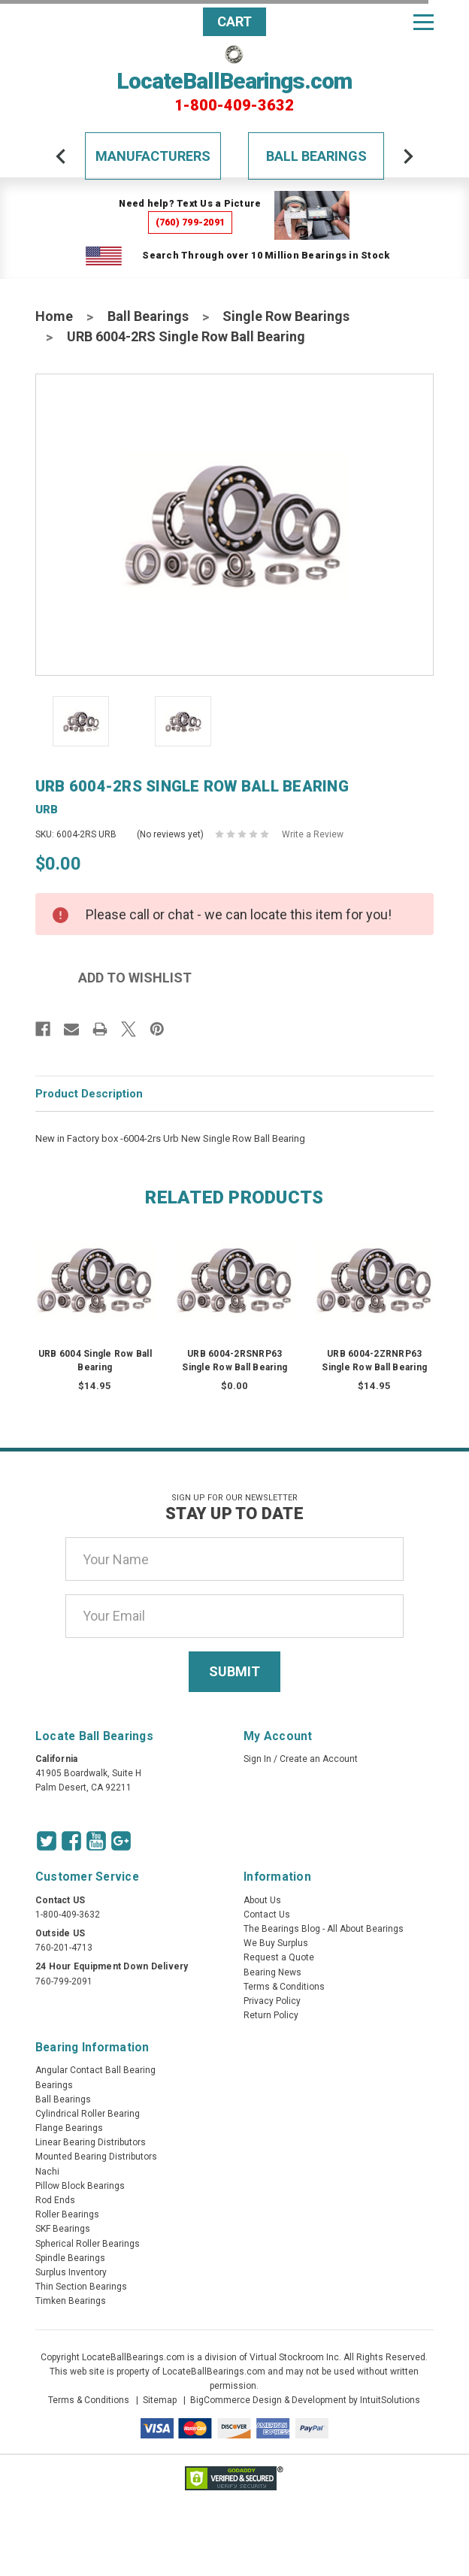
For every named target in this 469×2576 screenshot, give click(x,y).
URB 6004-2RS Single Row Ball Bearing (186, 336)
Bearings (54, 2085)
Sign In (257, 1759)
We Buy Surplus (276, 1943)
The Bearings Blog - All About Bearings (324, 1929)
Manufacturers (152, 156)
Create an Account (319, 1759)
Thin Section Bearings (81, 2286)
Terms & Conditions (284, 1986)
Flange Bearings (69, 2128)
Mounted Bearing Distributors (96, 2156)
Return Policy (271, 2015)
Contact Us (267, 1914)
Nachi (47, 2171)
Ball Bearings (316, 156)
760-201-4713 (63, 1947)
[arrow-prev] (61, 156)
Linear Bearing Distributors (90, 2142)
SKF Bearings (62, 2228)
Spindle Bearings (70, 2258)
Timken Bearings (70, 2301)
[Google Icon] (121, 1841)
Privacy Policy (272, 2001)
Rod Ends (55, 2200)
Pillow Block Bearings (80, 2186)
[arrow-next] (408, 156)
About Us (262, 1900)
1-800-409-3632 (234, 105)
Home (54, 316)
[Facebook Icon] (71, 1841)
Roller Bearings (67, 2214)
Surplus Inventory (71, 2272)
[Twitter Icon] (46, 1841)
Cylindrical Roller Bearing (87, 2113)
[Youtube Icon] (96, 1841)
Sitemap (160, 2400)
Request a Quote (279, 1957)
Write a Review (312, 834)
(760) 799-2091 (190, 222)
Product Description (89, 1093)
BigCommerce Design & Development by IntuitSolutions (305, 2400)
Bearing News (272, 1972)
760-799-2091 (63, 1981)
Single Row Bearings (285, 316)
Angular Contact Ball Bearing (95, 2070)
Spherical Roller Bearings (87, 2243)
